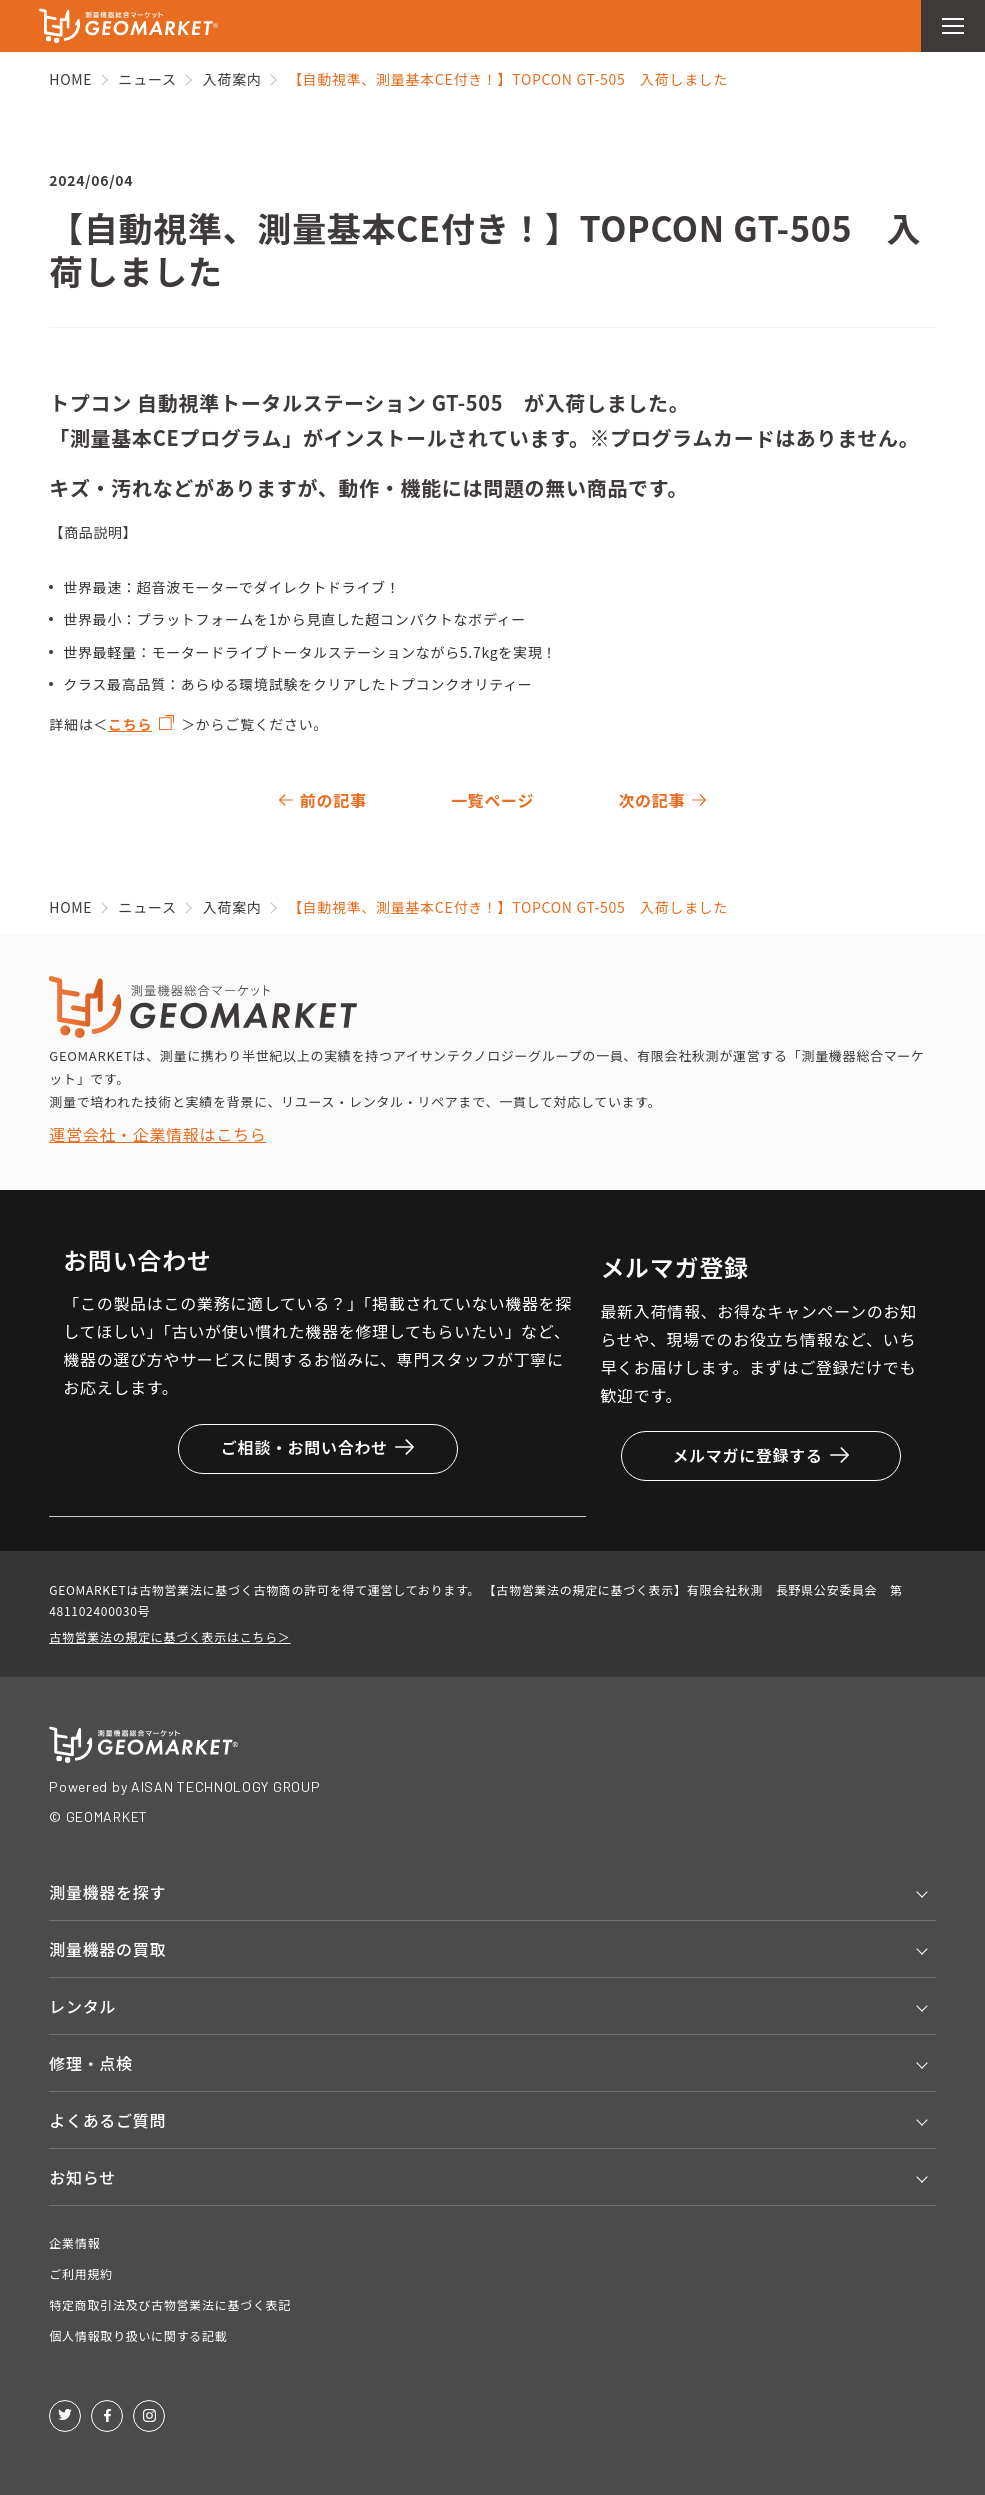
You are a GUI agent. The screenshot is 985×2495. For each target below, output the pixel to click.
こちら (130, 724)
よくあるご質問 (107, 2120)
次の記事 (651, 800)
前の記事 (333, 800)
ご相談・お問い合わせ (318, 1447)
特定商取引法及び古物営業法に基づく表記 (170, 2304)
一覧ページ (492, 800)
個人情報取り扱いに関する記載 (138, 2335)
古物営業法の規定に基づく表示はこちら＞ (169, 1636)
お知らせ (82, 2177)
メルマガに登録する (760, 1455)
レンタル (82, 2006)
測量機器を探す (107, 1892)
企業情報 (74, 2242)
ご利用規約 (81, 2273)
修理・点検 (91, 2063)
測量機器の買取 (107, 1949)
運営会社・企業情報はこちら (157, 1134)
